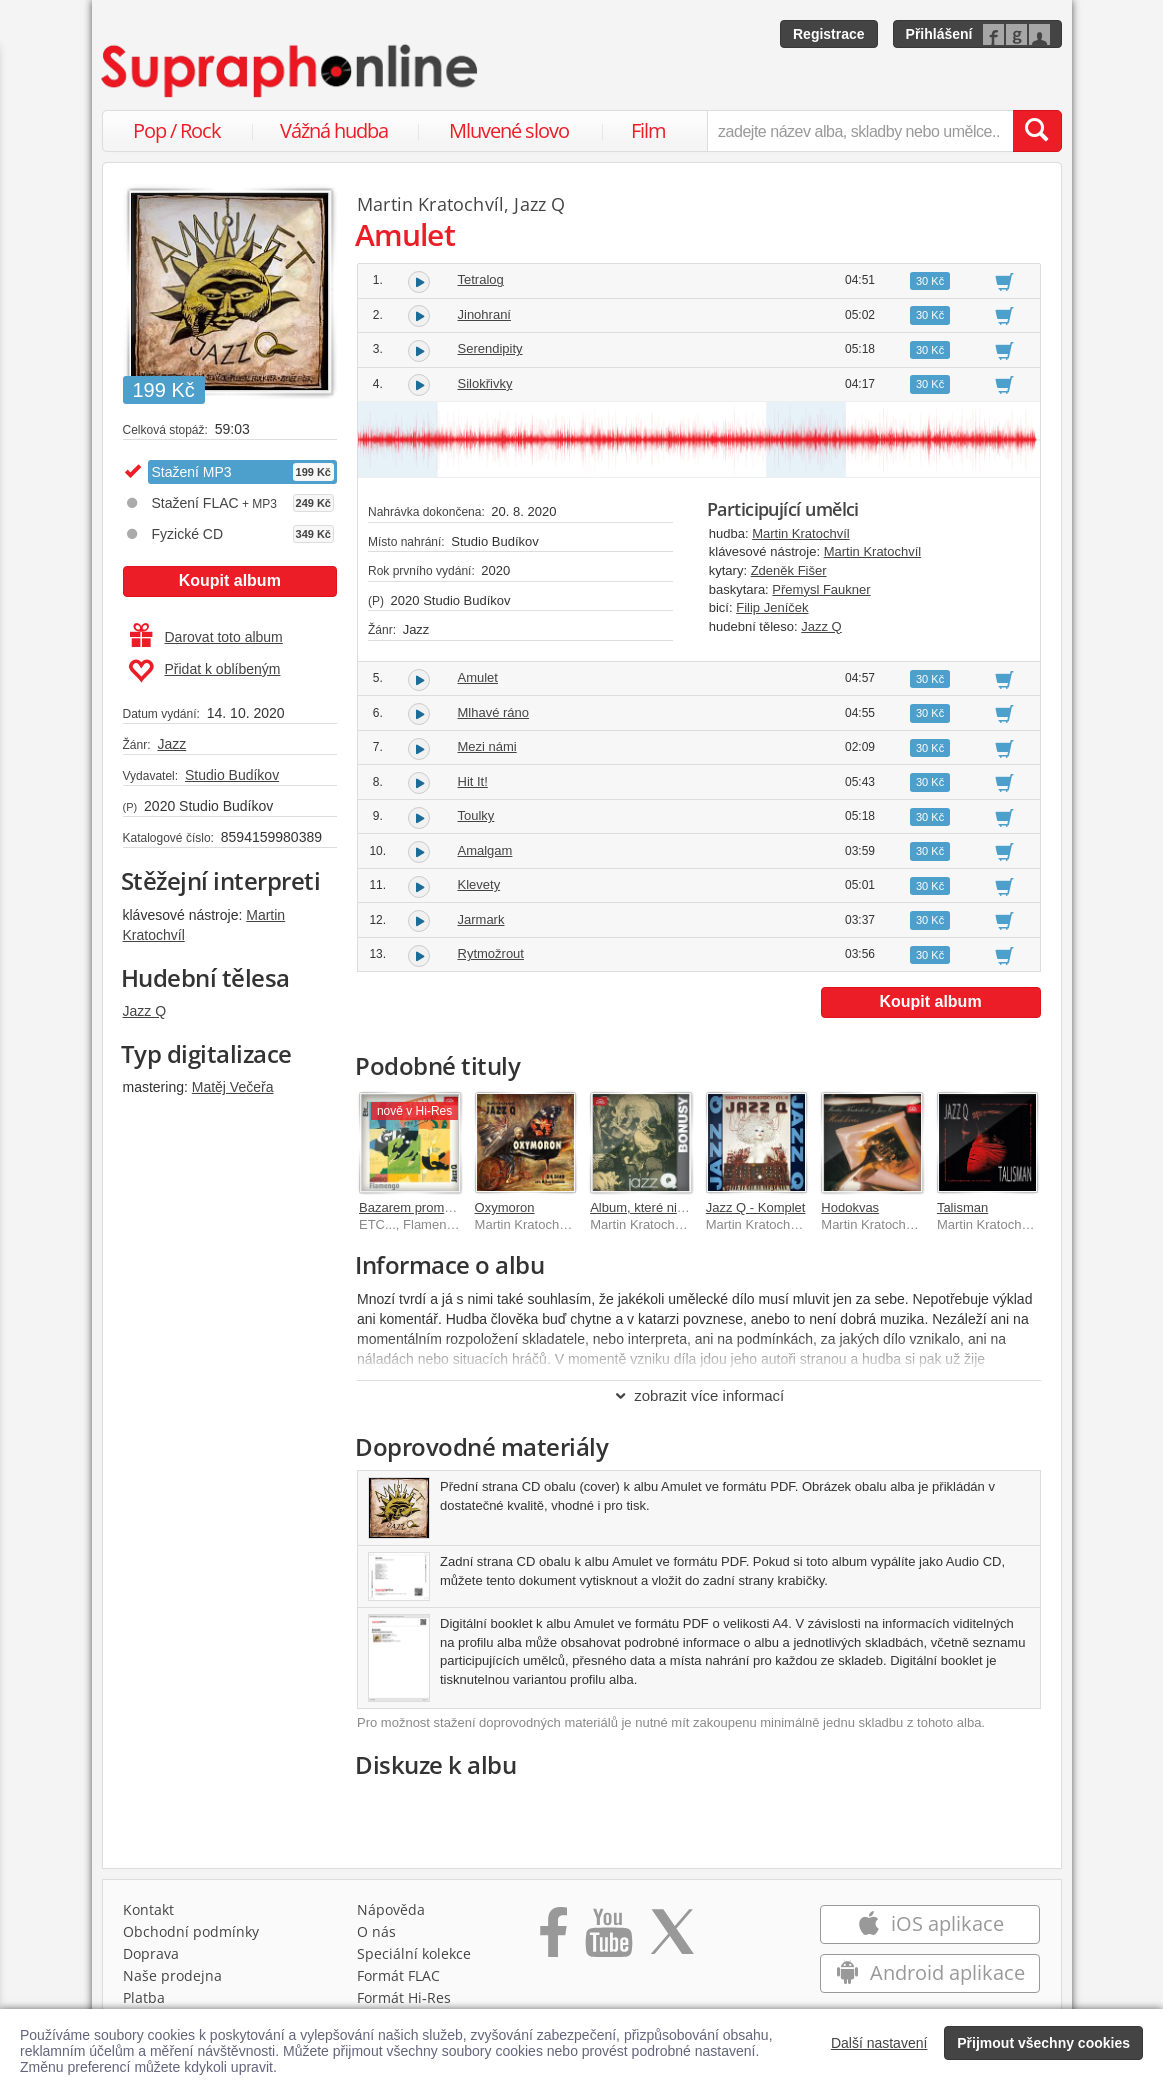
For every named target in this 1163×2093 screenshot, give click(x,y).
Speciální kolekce (414, 1953)
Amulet (478, 677)
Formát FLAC (398, 1975)
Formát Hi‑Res (404, 1997)
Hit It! (473, 781)
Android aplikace (930, 1972)
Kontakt (148, 1909)
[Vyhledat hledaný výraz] (1037, 131)
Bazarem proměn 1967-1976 (442, 1207)
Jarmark (481, 919)
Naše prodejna (172, 1975)
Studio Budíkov (232, 775)
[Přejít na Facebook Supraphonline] (553, 1939)
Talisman (962, 1207)
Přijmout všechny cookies (1043, 2043)
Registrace (829, 34)
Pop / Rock (177, 130)
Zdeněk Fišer (789, 570)
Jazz (171, 744)
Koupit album (230, 580)
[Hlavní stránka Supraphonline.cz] (291, 71)
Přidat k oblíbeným (204, 671)
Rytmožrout (491, 953)
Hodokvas (850, 1207)
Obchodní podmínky (191, 1931)
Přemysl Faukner (821, 589)
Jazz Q (145, 1011)
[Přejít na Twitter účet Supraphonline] (672, 1939)
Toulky (476, 815)
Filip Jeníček (772, 607)
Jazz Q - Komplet (756, 1207)
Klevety (479, 884)
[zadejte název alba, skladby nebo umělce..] (859, 131)
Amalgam (485, 850)
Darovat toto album (206, 637)
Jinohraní (484, 314)
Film (648, 130)
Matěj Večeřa (233, 1087)
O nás (376, 1931)
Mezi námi (487, 746)
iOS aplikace (930, 1923)
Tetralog (481, 279)
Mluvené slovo (509, 130)
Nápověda (391, 1909)
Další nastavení (879, 2043)
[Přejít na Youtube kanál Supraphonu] (608, 1939)
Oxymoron (505, 1207)
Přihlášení (939, 34)
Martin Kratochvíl (430, 204)
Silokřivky (485, 383)
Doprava (151, 1953)
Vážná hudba (334, 130)
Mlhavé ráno (494, 712)
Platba (144, 1997)
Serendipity (490, 348)
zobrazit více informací (698, 1395)
